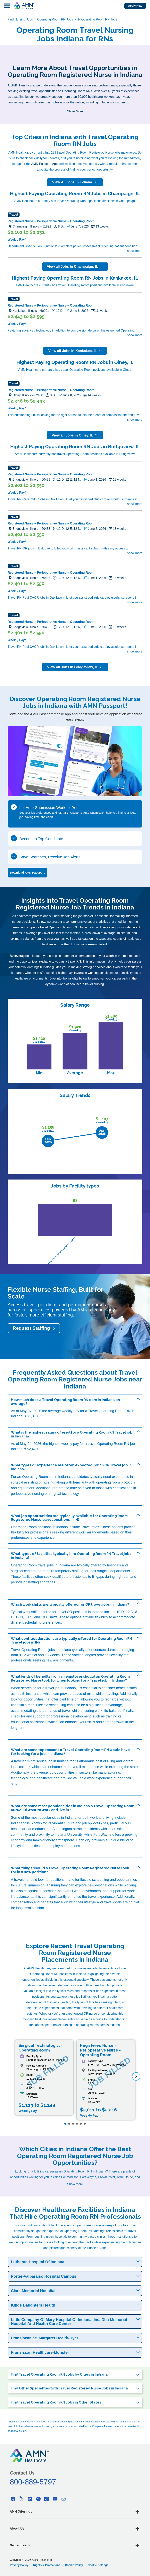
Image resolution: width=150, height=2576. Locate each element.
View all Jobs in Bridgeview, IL (75, 667)
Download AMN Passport (27, 872)
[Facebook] (13, 2498)
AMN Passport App (44, 163)
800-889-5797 (33, 2482)
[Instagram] (63, 2498)
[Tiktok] (47, 2498)
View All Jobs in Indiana (75, 182)
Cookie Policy (74, 2565)
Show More (75, 111)
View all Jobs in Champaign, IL (75, 266)
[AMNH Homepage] (23, 6)
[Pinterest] (38, 2498)
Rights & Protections (46, 2565)
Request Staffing (31, 1328)
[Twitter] (21, 2498)
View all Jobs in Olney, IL (75, 435)
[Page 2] (69, 2124)
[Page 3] (73, 2124)
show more (134, 250)
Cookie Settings (98, 2565)
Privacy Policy (19, 2565)
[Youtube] (55, 2498)
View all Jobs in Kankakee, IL (75, 351)
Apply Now (135, 5)
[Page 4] (77, 2124)
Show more (75, 2184)
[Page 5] (81, 2124)
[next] (136, 2076)
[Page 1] (65, 2124)
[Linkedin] (30, 2498)
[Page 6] (85, 2124)
